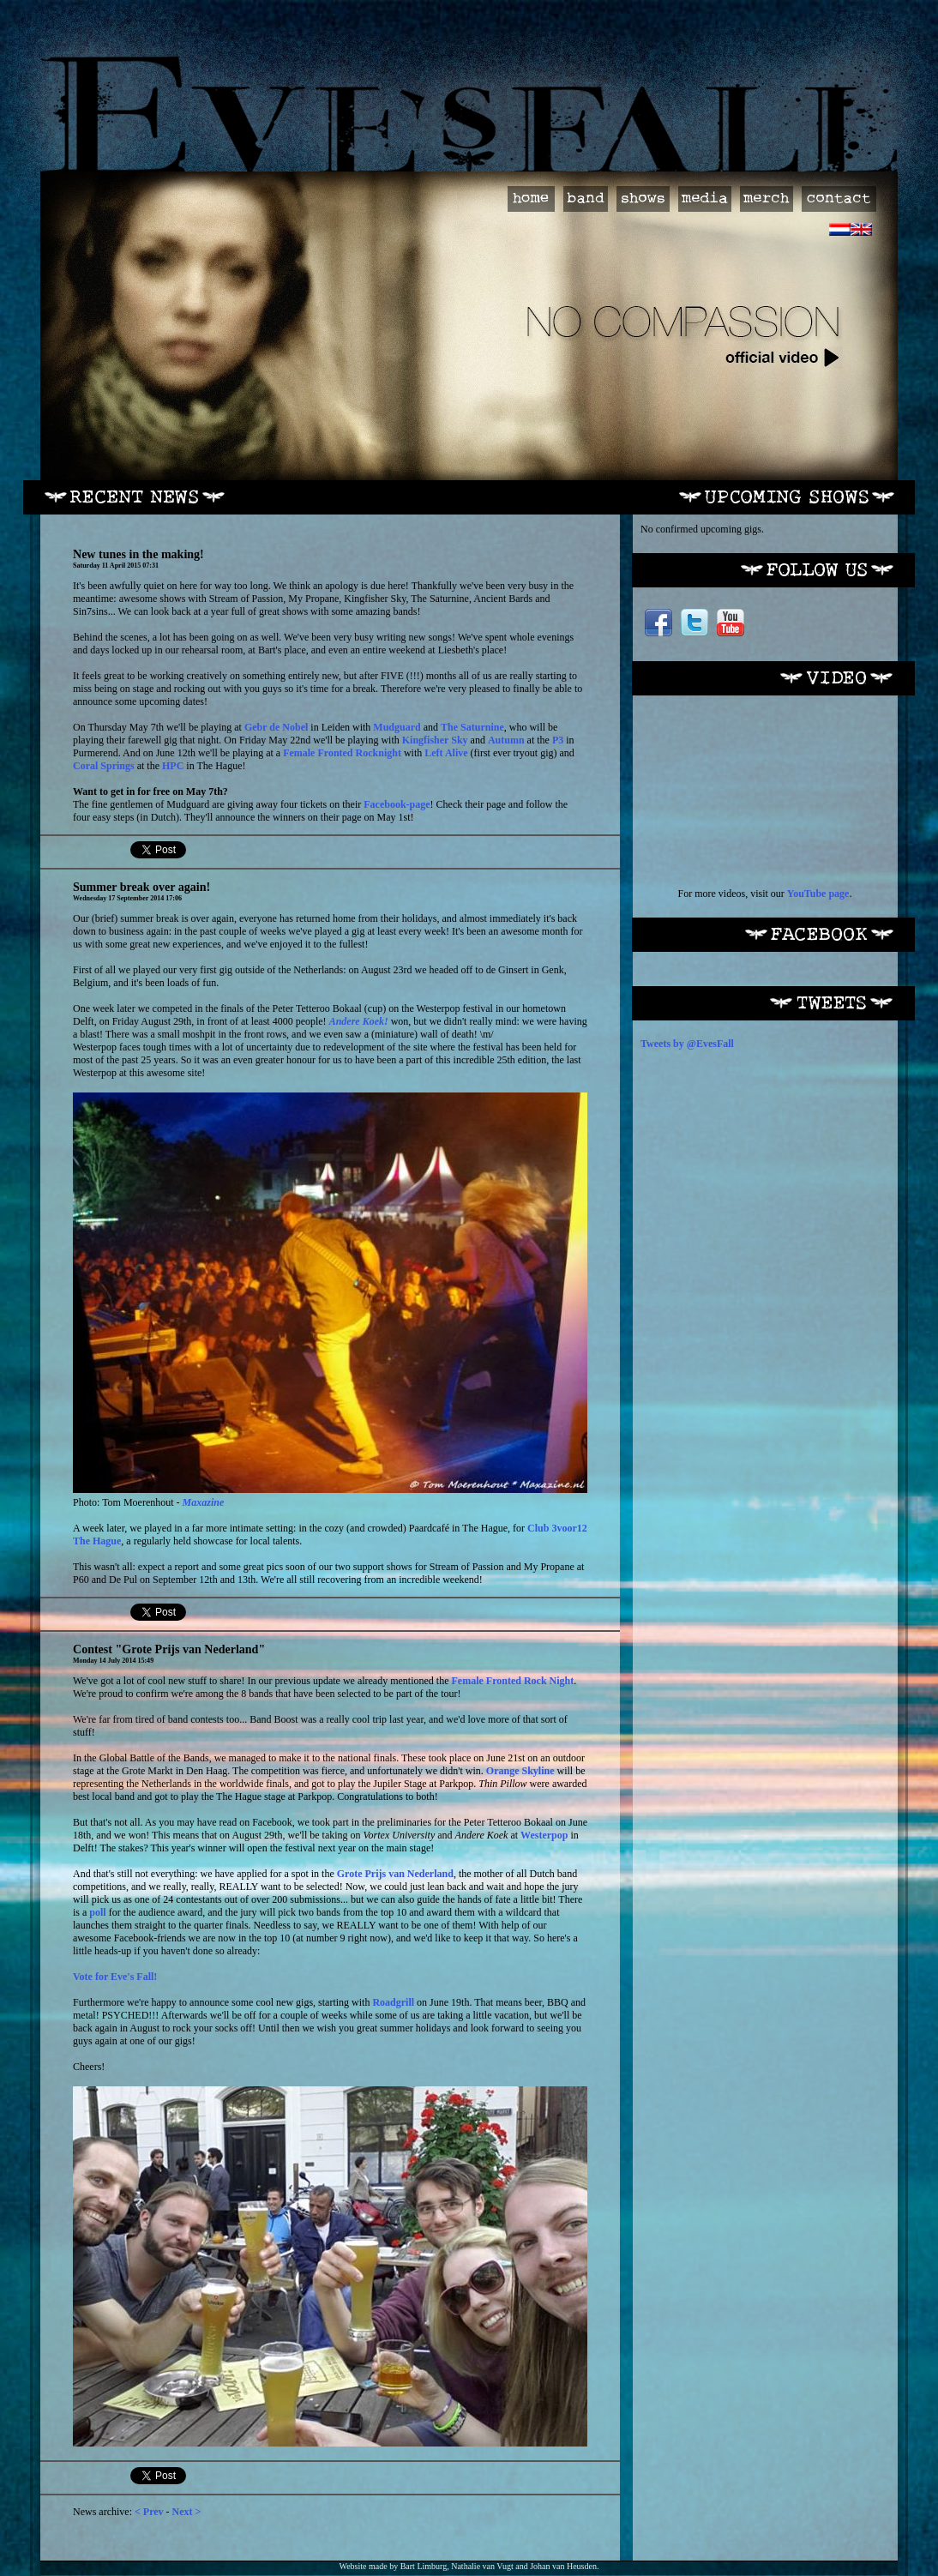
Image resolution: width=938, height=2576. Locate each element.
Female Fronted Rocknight (342, 753)
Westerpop (544, 1835)
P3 (557, 740)
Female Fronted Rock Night (513, 1681)
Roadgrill (393, 2002)
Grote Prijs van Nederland (395, 1874)
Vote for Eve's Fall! (115, 1977)
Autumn (506, 740)
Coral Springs (104, 766)
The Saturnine (472, 727)
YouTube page (818, 894)
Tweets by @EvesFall (687, 1044)
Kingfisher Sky (435, 740)
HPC (172, 766)
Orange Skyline (520, 1771)
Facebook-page (397, 804)
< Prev (149, 2512)
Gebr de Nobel (276, 727)
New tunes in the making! (138, 554)
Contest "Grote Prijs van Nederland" (169, 1649)
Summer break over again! (141, 887)
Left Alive (445, 753)
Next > (186, 2512)
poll (97, 1912)
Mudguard (396, 727)
